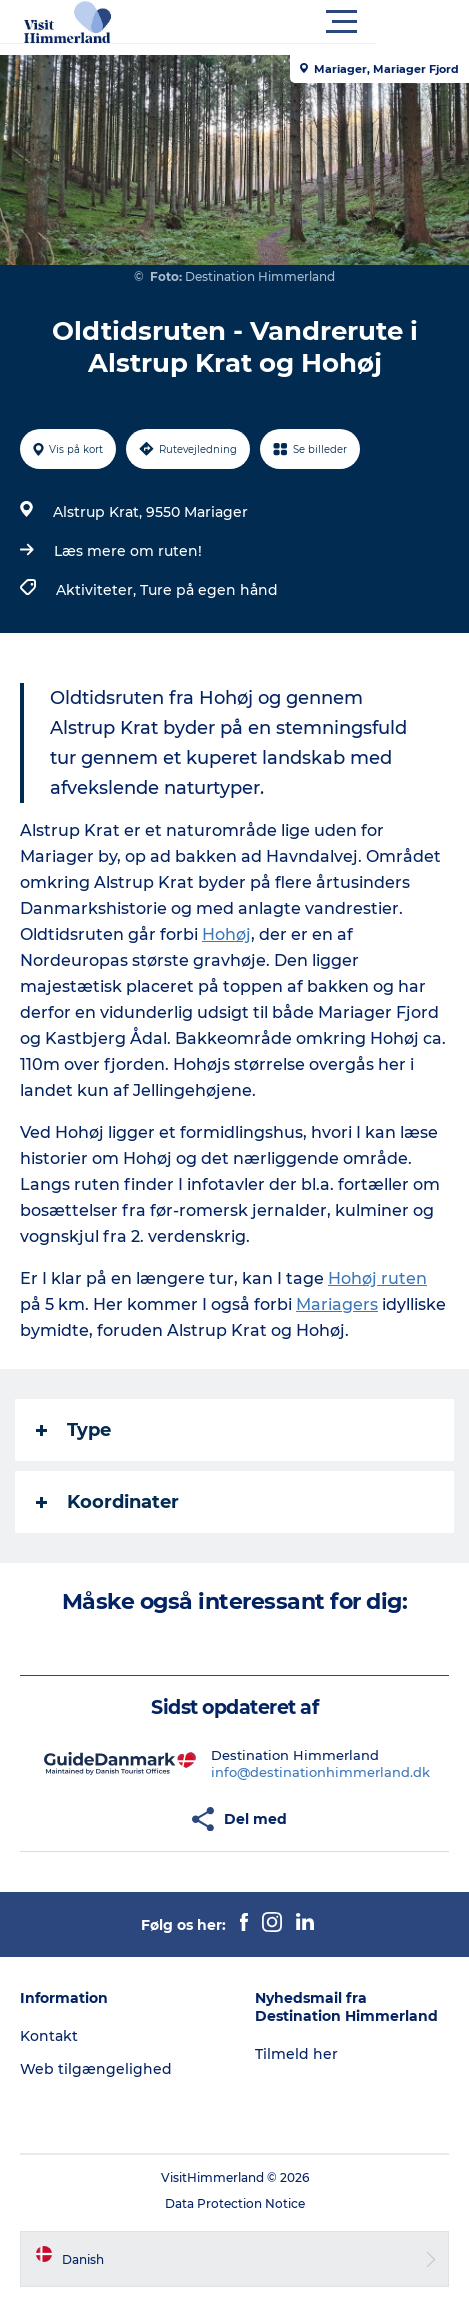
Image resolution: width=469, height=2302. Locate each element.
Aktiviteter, (98, 590)
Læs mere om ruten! (128, 551)
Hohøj (226, 934)
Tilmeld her (296, 2054)
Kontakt (49, 2036)
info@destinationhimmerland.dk (320, 1772)
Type (73, 1430)
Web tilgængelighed (96, 2069)
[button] (324, 22)
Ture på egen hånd (209, 590)
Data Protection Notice (235, 2203)
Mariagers (337, 1304)
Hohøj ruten (377, 1278)
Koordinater (107, 1502)
